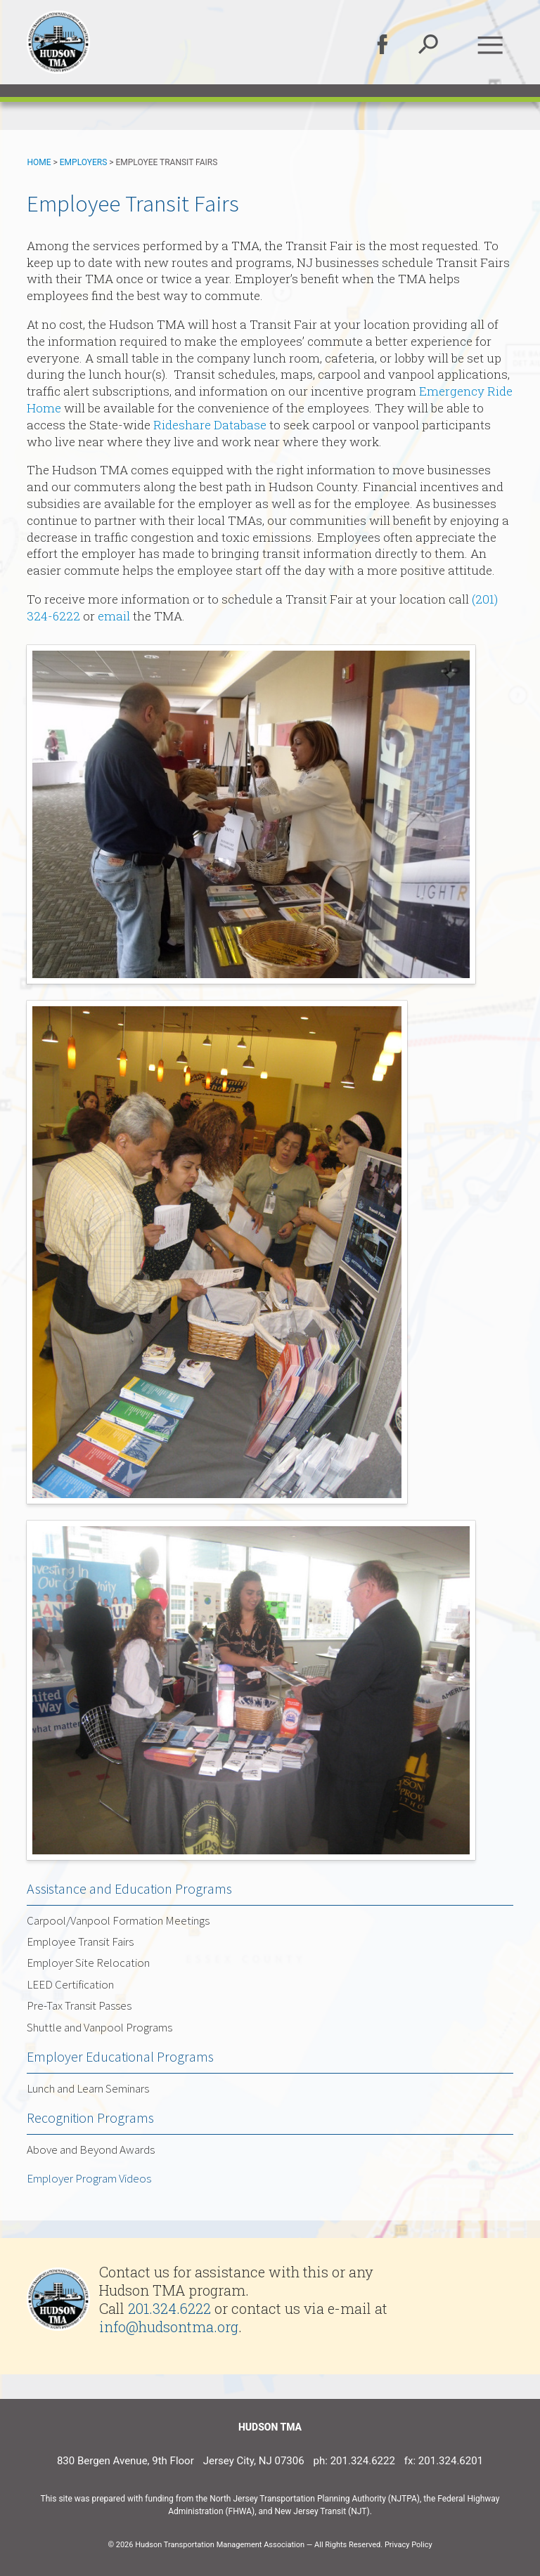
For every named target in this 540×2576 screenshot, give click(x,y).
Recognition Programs (90, 2117)
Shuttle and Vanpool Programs (99, 2027)
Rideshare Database (209, 425)
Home (39, 162)
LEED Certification (70, 1984)
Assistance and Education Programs (129, 1888)
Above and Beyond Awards (91, 2149)
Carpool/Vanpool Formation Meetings (118, 1920)
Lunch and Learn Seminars (88, 2088)
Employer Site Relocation (88, 1962)
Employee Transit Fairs (80, 1941)
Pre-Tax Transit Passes (79, 2005)
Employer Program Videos (89, 2178)
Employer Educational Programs (120, 2056)
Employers (84, 162)
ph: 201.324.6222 (354, 2460)
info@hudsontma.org (168, 2326)
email (114, 616)
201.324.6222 (169, 2308)
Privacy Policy (408, 2544)
